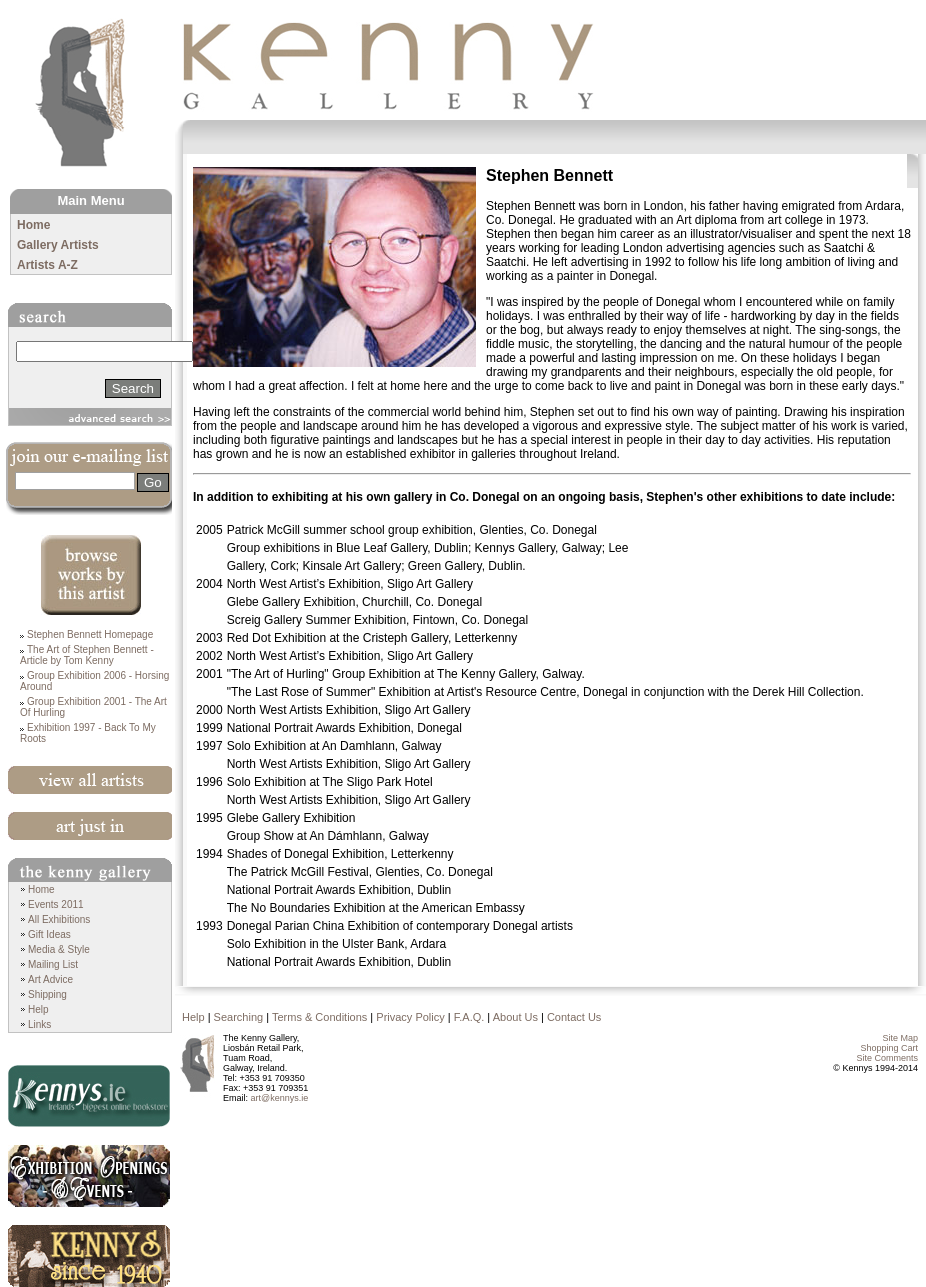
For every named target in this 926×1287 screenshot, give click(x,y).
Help (38, 1009)
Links (39, 1024)
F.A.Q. (469, 1017)
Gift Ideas (49, 934)
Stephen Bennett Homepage (90, 634)
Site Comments (887, 1058)
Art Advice (50, 979)
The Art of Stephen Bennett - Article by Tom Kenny (87, 655)
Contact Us (574, 1017)
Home (33, 225)
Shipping (47, 994)
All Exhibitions (59, 919)
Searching (239, 1017)
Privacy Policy (410, 1017)
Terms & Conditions (319, 1017)
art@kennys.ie (280, 1098)
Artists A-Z (47, 265)
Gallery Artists (58, 245)
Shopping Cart (889, 1048)
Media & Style (59, 949)
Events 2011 (56, 904)
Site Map (900, 1038)
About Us (515, 1017)
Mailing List (53, 964)
